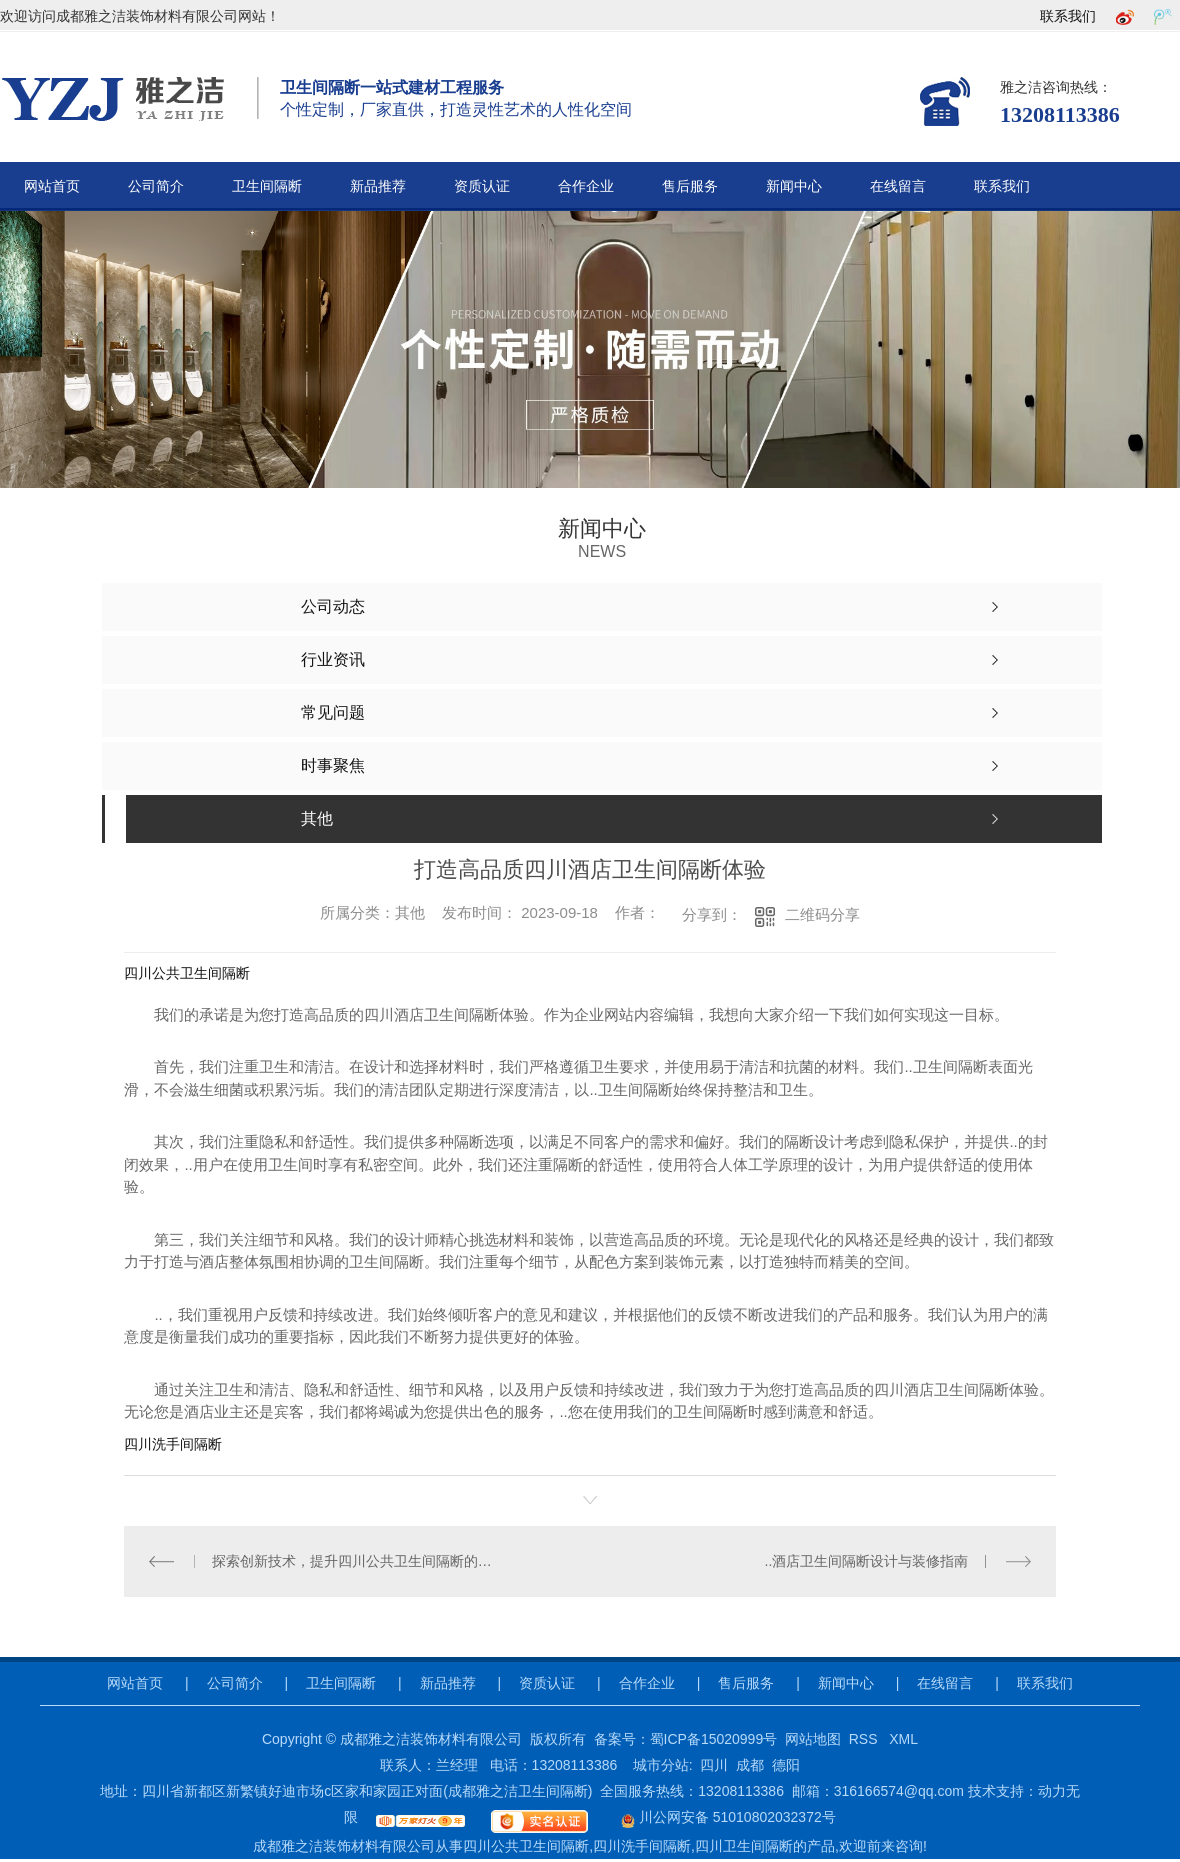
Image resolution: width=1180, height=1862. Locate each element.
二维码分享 (822, 914)
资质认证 (482, 186)
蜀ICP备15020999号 (714, 1739)
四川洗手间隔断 (173, 1444)
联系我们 (1068, 16)
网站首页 (52, 186)
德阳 (786, 1765)
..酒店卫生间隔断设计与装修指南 (867, 1561)
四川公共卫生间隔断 (187, 973)
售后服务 (690, 186)
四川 (714, 1765)
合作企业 (586, 186)
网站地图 (813, 1739)
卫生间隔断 (267, 186)
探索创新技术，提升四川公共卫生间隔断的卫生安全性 (357, 1561)
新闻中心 (794, 186)
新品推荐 (378, 186)
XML (903, 1739)
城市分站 (661, 1765)
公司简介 (156, 186)
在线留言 (898, 186)
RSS (865, 1739)
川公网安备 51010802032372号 (715, 1817)
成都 (750, 1765)
